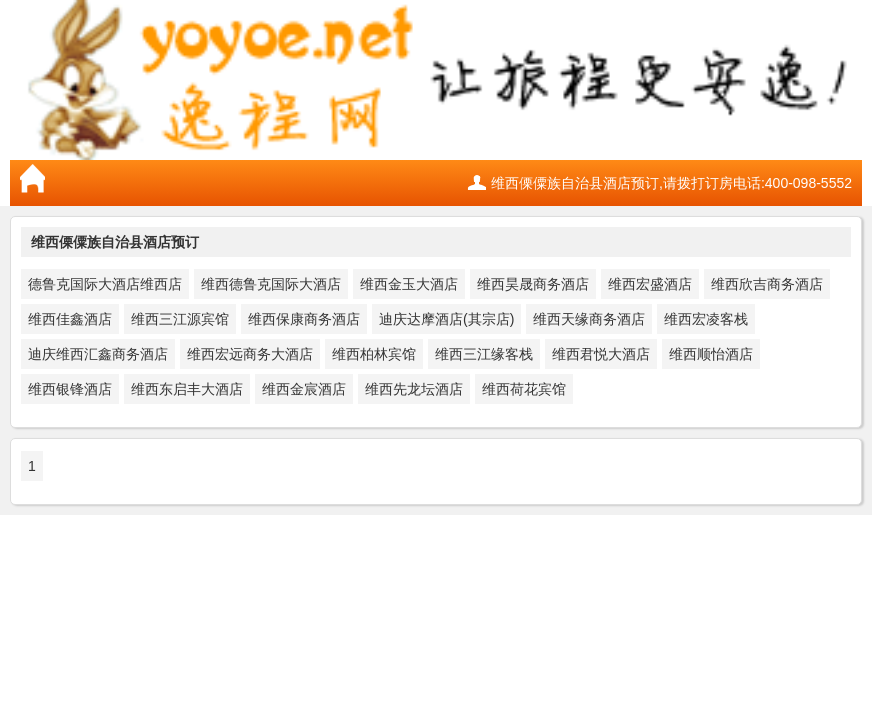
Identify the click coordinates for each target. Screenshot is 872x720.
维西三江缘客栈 (484, 354)
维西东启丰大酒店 (187, 389)
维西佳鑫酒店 (70, 319)
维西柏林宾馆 (374, 354)
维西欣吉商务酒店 (767, 284)
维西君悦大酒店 (601, 354)
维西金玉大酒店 (409, 284)
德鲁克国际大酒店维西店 (105, 284)
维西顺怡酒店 (711, 354)
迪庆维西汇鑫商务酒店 (98, 354)
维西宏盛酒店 (650, 284)
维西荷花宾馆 (524, 389)
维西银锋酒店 (70, 389)
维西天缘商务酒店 (589, 319)
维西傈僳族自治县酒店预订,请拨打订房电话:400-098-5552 (671, 183)
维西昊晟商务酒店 (533, 284)
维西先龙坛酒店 (414, 389)
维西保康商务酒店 (304, 319)
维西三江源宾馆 (180, 319)
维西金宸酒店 (304, 389)
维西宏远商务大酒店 (250, 354)
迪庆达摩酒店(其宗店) (446, 319)
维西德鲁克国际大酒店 (271, 284)
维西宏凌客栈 (706, 319)
